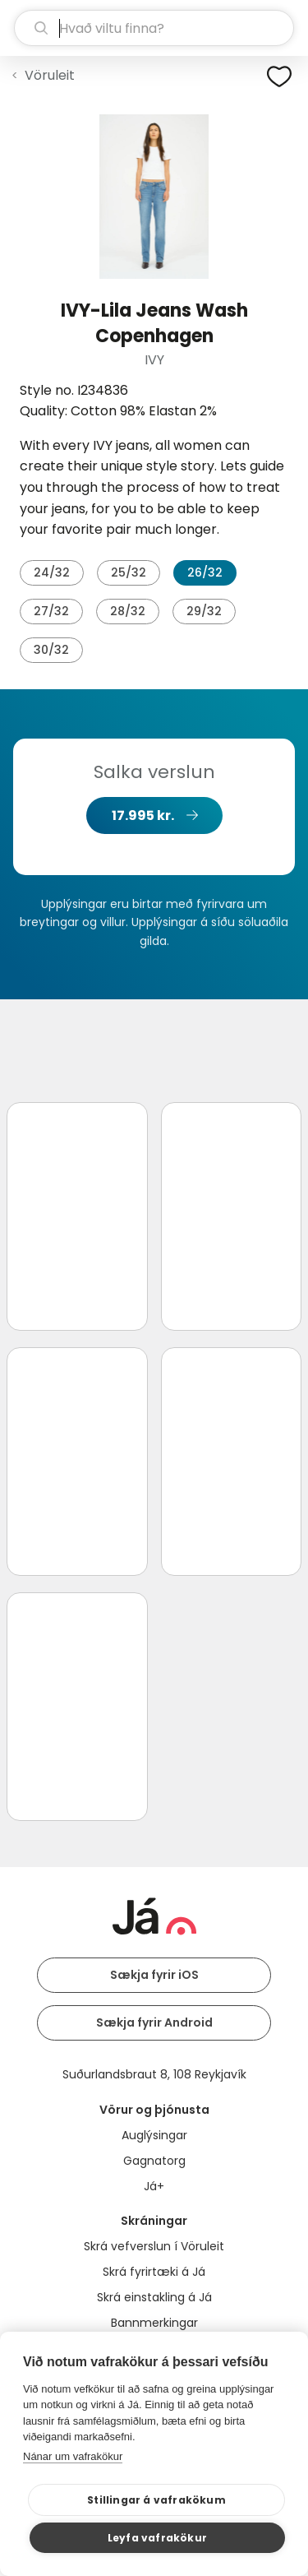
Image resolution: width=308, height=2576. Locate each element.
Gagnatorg (154, 2160)
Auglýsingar (154, 2135)
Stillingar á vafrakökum (156, 2500)
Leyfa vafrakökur (157, 2538)
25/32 (128, 572)
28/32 (127, 611)
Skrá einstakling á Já (154, 2297)
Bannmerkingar (154, 2322)
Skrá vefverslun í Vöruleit (154, 2246)
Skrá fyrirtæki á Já (154, 2271)
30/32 (51, 650)
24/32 (52, 572)
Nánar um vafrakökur (72, 2456)
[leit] (154, 28)
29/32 (204, 611)
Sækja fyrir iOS (154, 1975)
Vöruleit (50, 75)
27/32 (51, 611)
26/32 (205, 572)
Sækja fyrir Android (154, 2022)
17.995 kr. (143, 815)
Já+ (154, 2186)
